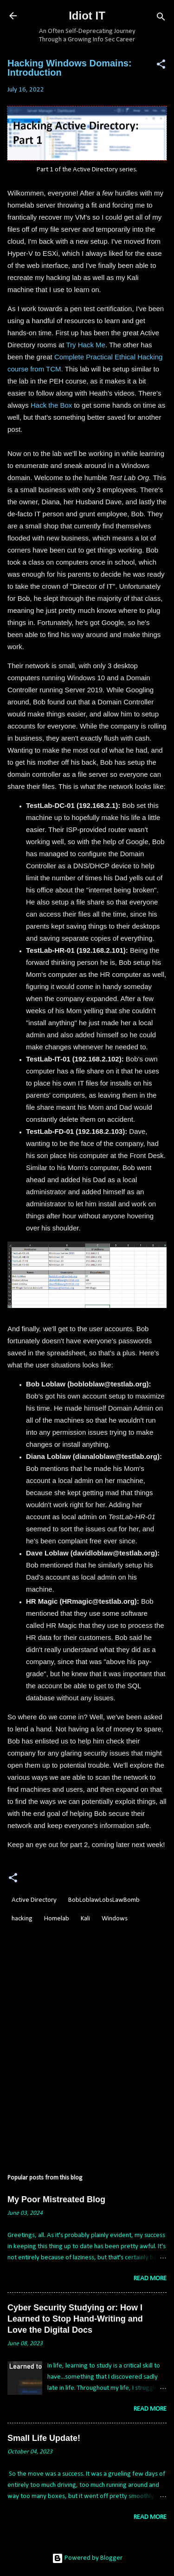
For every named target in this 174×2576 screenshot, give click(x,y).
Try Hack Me (85, 345)
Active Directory (34, 1900)
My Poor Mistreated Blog (56, 2199)
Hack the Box (51, 405)
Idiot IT (87, 15)
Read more (150, 2278)
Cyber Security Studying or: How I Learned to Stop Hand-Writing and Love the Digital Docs (75, 2319)
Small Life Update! (43, 2438)
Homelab (56, 1918)
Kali (85, 1918)
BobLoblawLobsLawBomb (104, 1900)
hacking (22, 1918)
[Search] (161, 19)
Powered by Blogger (87, 2558)
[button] (161, 66)
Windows (115, 1918)
